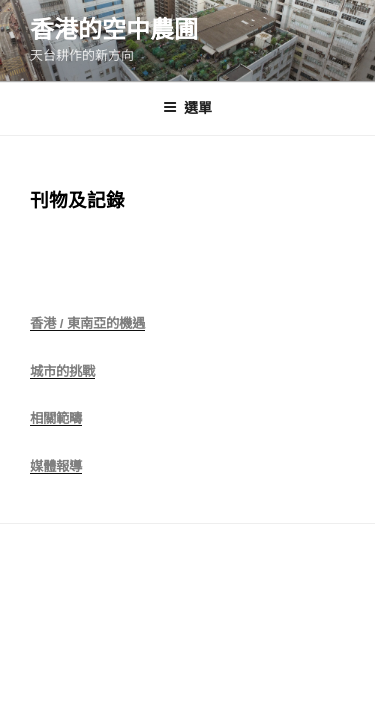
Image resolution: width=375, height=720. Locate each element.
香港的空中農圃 (114, 29)
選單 (187, 108)
